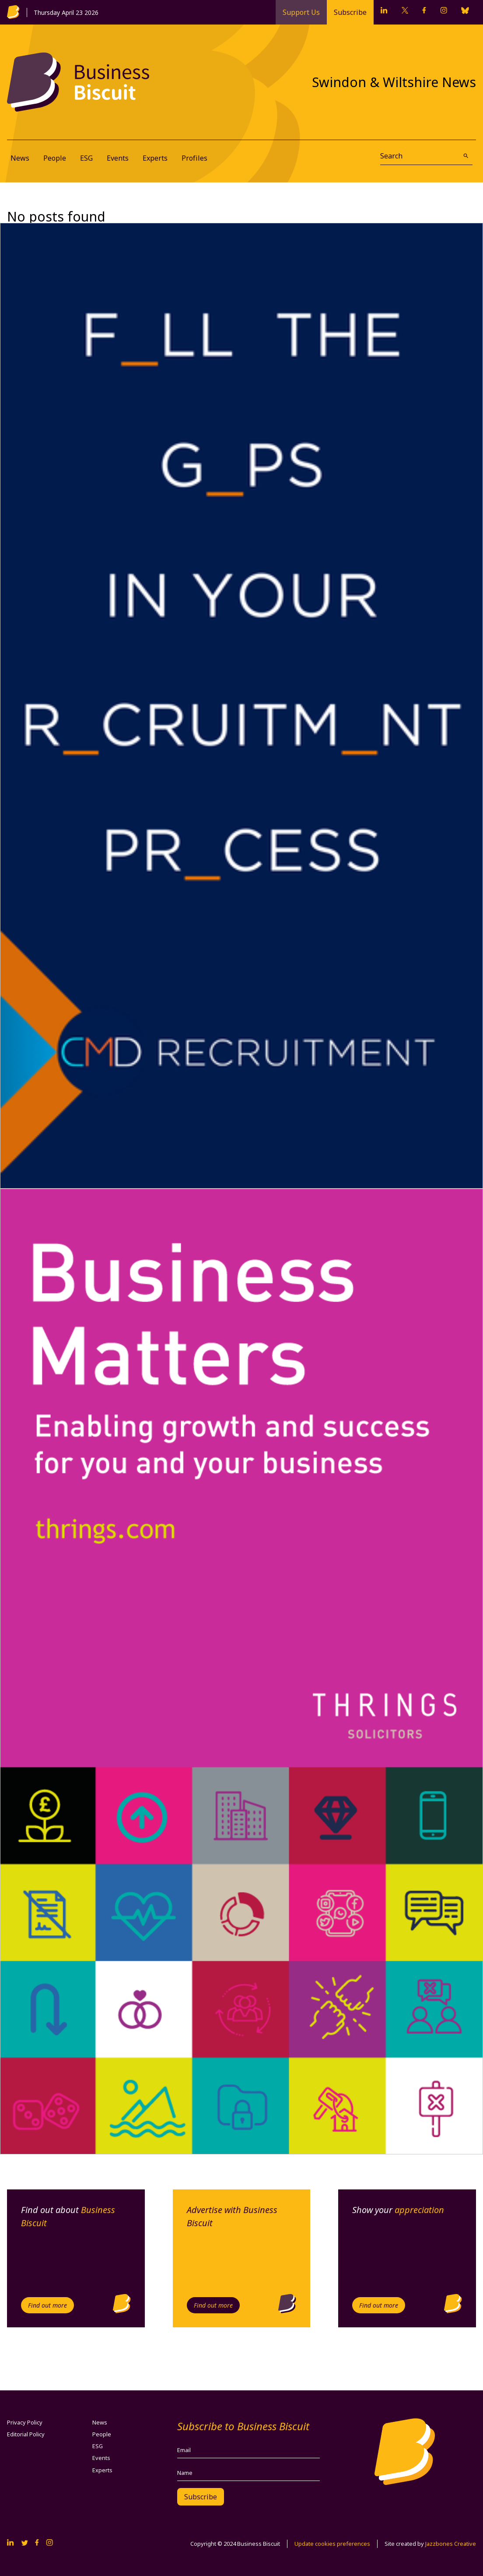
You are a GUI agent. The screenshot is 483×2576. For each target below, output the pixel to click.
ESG (86, 158)
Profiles (194, 158)
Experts (155, 158)
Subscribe (350, 12)
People (54, 158)
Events (118, 158)
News (19, 158)
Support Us (301, 12)
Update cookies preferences (332, 2544)
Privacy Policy (24, 2422)
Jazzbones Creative (450, 2544)
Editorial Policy (26, 2434)
